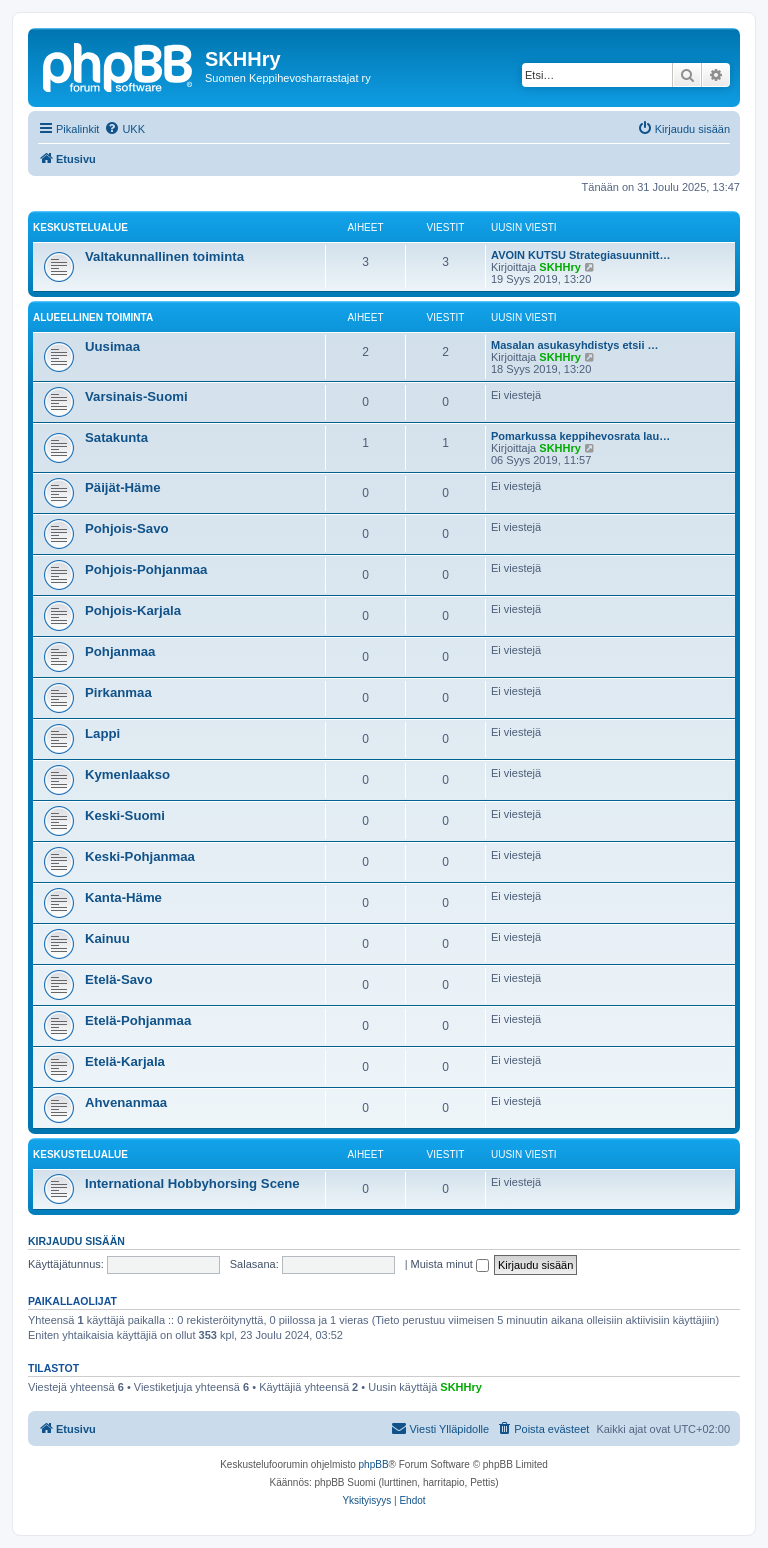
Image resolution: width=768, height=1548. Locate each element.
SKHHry (560, 267)
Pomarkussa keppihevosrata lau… (580, 436)
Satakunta (116, 437)
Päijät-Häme (123, 487)
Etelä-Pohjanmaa (138, 1020)
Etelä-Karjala (125, 1061)
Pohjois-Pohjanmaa (146, 569)
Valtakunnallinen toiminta (164, 256)
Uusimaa (112, 346)
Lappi (102, 733)
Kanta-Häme (123, 897)
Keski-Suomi (125, 815)
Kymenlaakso (127, 774)
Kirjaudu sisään (76, 1241)
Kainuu (107, 938)
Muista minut (450, 1264)
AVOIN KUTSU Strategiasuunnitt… (580, 255)
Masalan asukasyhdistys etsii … (575, 345)
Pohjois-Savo (127, 528)
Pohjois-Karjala (133, 610)
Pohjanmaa (120, 651)
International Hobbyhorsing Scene (192, 1183)
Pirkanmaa (118, 692)
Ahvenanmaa (126, 1102)
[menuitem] (124, 129)
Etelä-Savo (118, 979)
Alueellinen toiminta (93, 317)
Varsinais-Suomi (136, 396)
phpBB (374, 1464)
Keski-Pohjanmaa (140, 856)
